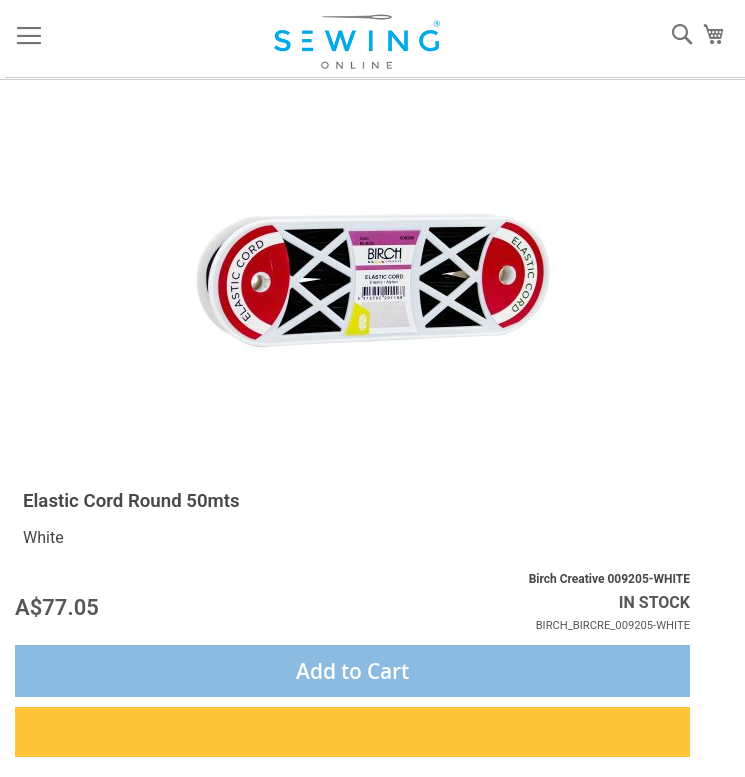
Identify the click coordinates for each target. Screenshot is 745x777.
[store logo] (364, 42)
